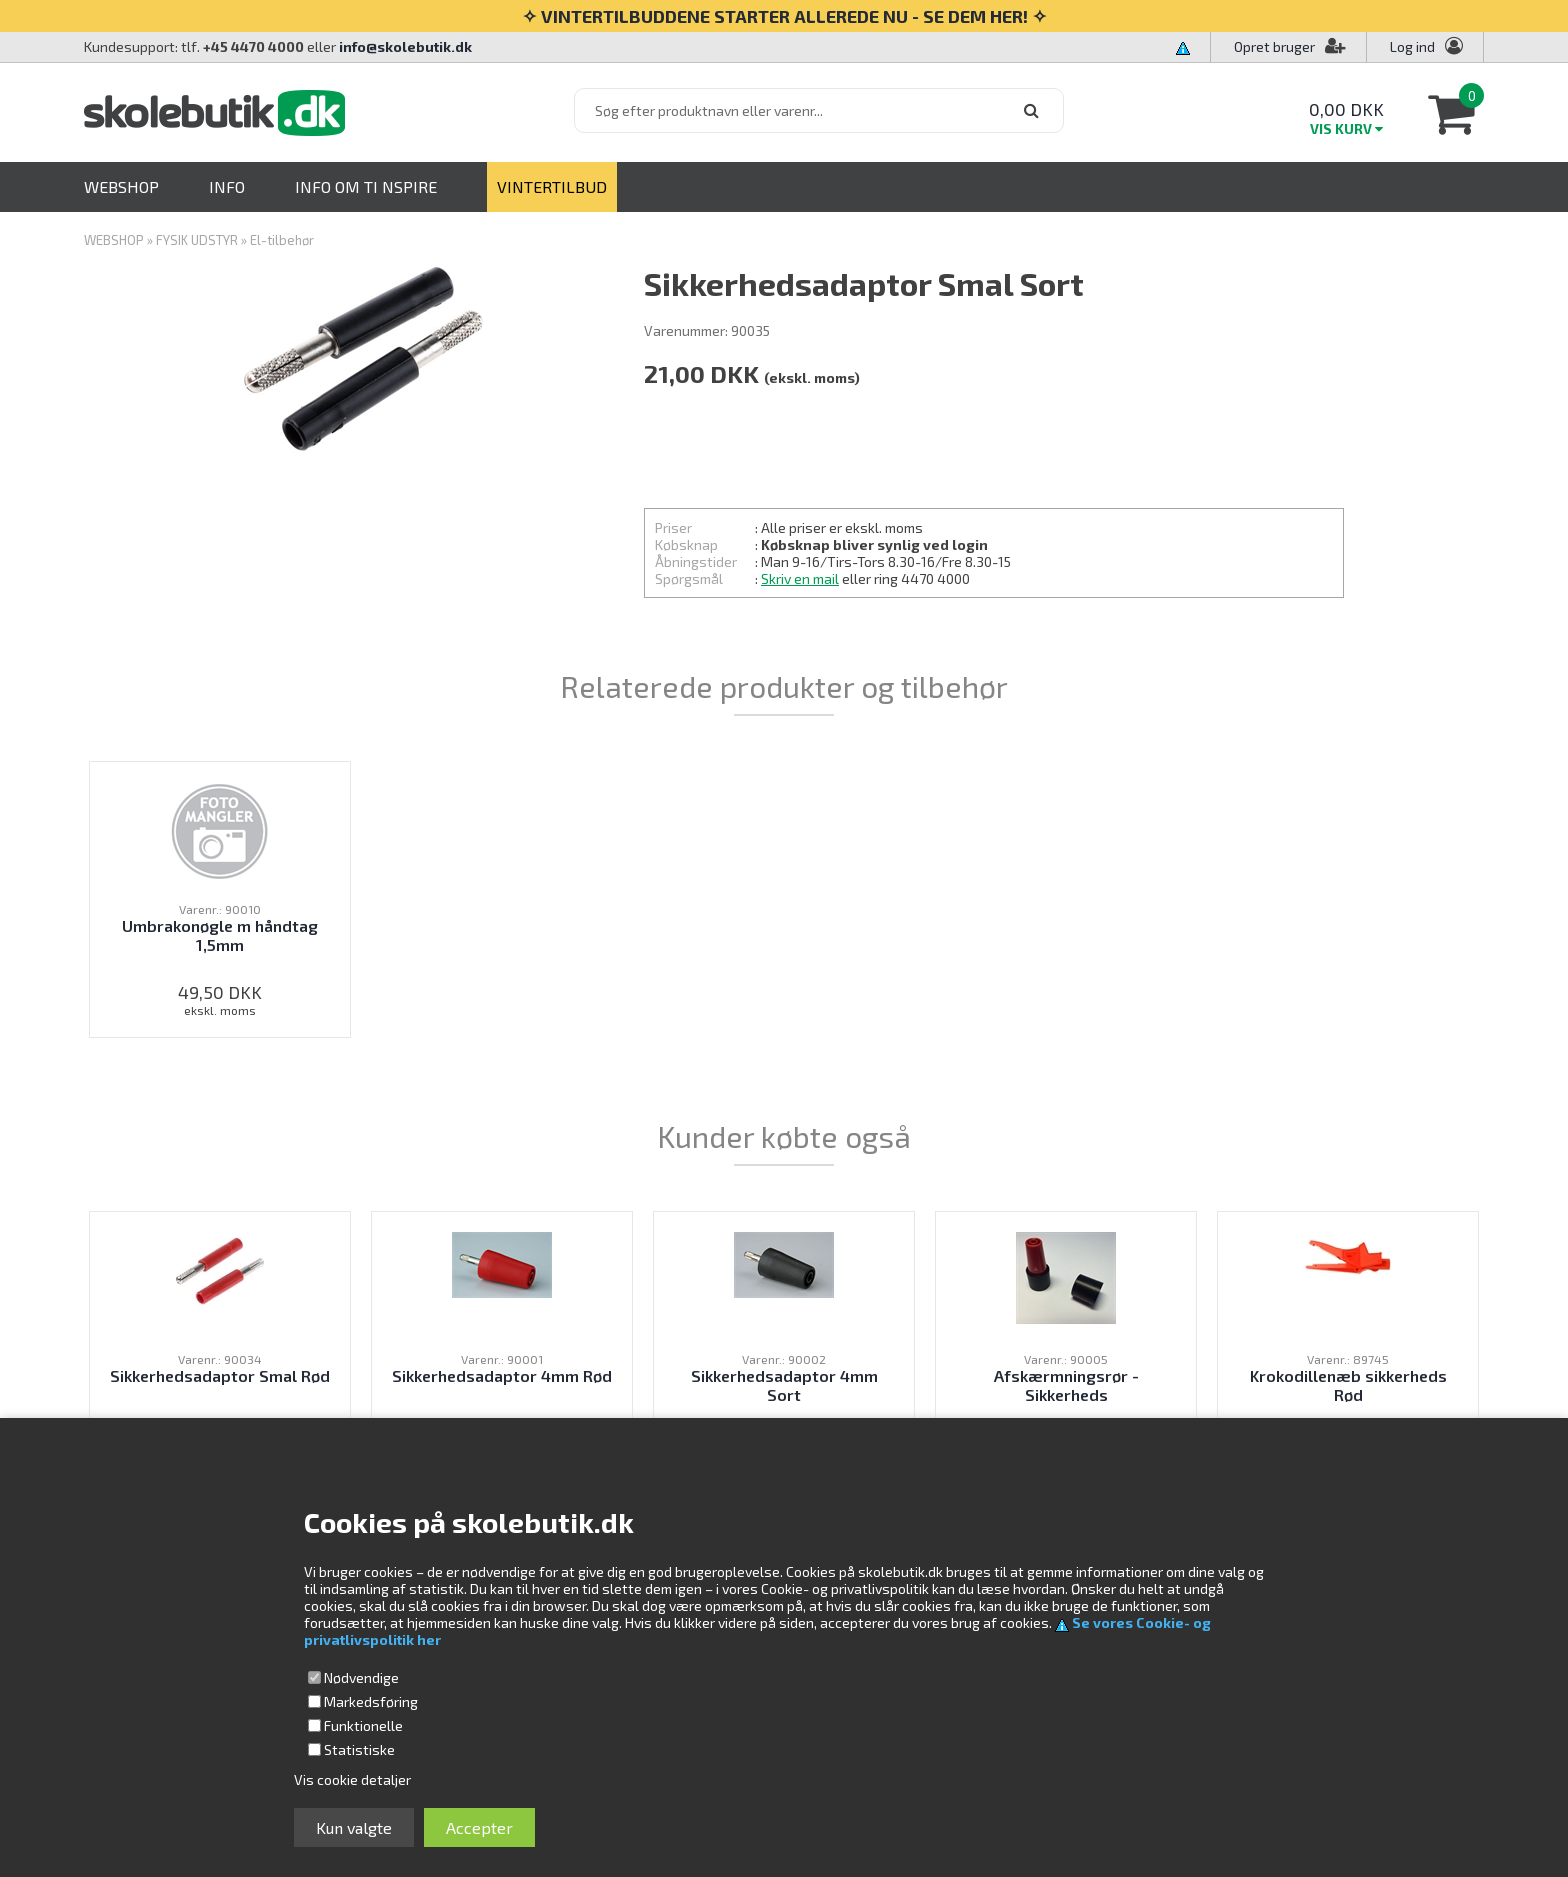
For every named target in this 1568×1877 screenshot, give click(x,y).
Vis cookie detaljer (352, 1779)
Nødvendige (361, 1677)
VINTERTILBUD (552, 186)
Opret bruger (1290, 46)
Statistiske (359, 1749)
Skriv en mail (800, 578)
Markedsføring (371, 1701)
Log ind (1412, 46)
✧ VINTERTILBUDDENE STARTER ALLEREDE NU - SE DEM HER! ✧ (784, 16)
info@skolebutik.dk (405, 46)
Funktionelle (363, 1725)
